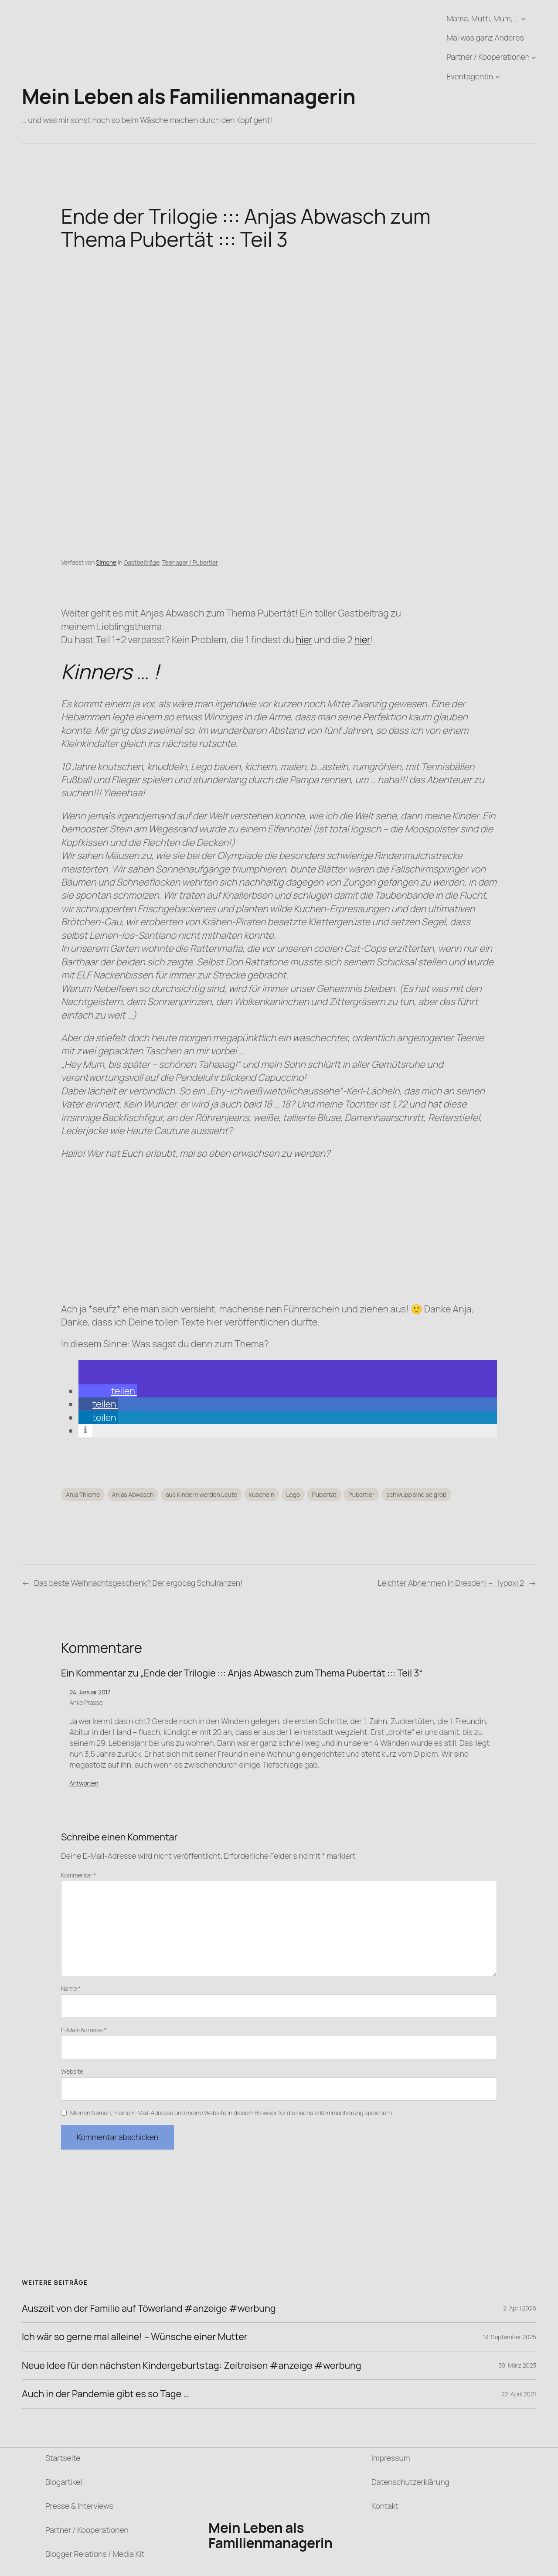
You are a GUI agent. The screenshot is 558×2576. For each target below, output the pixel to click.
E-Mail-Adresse (83, 2030)
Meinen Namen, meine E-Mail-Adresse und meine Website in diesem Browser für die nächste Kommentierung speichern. (232, 2113)
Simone (106, 562)
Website (72, 2071)
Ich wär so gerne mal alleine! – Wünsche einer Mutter (135, 2336)
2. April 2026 (519, 2308)
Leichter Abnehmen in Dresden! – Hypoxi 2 (451, 1583)
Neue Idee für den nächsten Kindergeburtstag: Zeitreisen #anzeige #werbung (191, 2365)
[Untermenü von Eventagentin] (497, 76)
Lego (293, 1494)
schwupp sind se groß (416, 1494)
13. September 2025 (509, 2337)
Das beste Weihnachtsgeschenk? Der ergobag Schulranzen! (138, 1583)
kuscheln (261, 1494)
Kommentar (78, 1875)
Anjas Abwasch (133, 1494)
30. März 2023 (517, 2365)
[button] (107, 1390)
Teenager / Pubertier (190, 562)
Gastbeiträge (142, 562)
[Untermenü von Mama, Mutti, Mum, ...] (523, 18)
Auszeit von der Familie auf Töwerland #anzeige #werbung (149, 2308)
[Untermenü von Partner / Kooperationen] (533, 57)
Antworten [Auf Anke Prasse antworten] (83, 1783)
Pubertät (324, 1494)
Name (71, 1988)
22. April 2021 (518, 2394)
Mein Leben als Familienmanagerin (188, 96)
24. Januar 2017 (89, 1692)
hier (304, 639)
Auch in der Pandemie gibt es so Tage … (105, 2394)
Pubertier (361, 1494)
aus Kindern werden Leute (201, 1494)
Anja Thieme (83, 1494)
